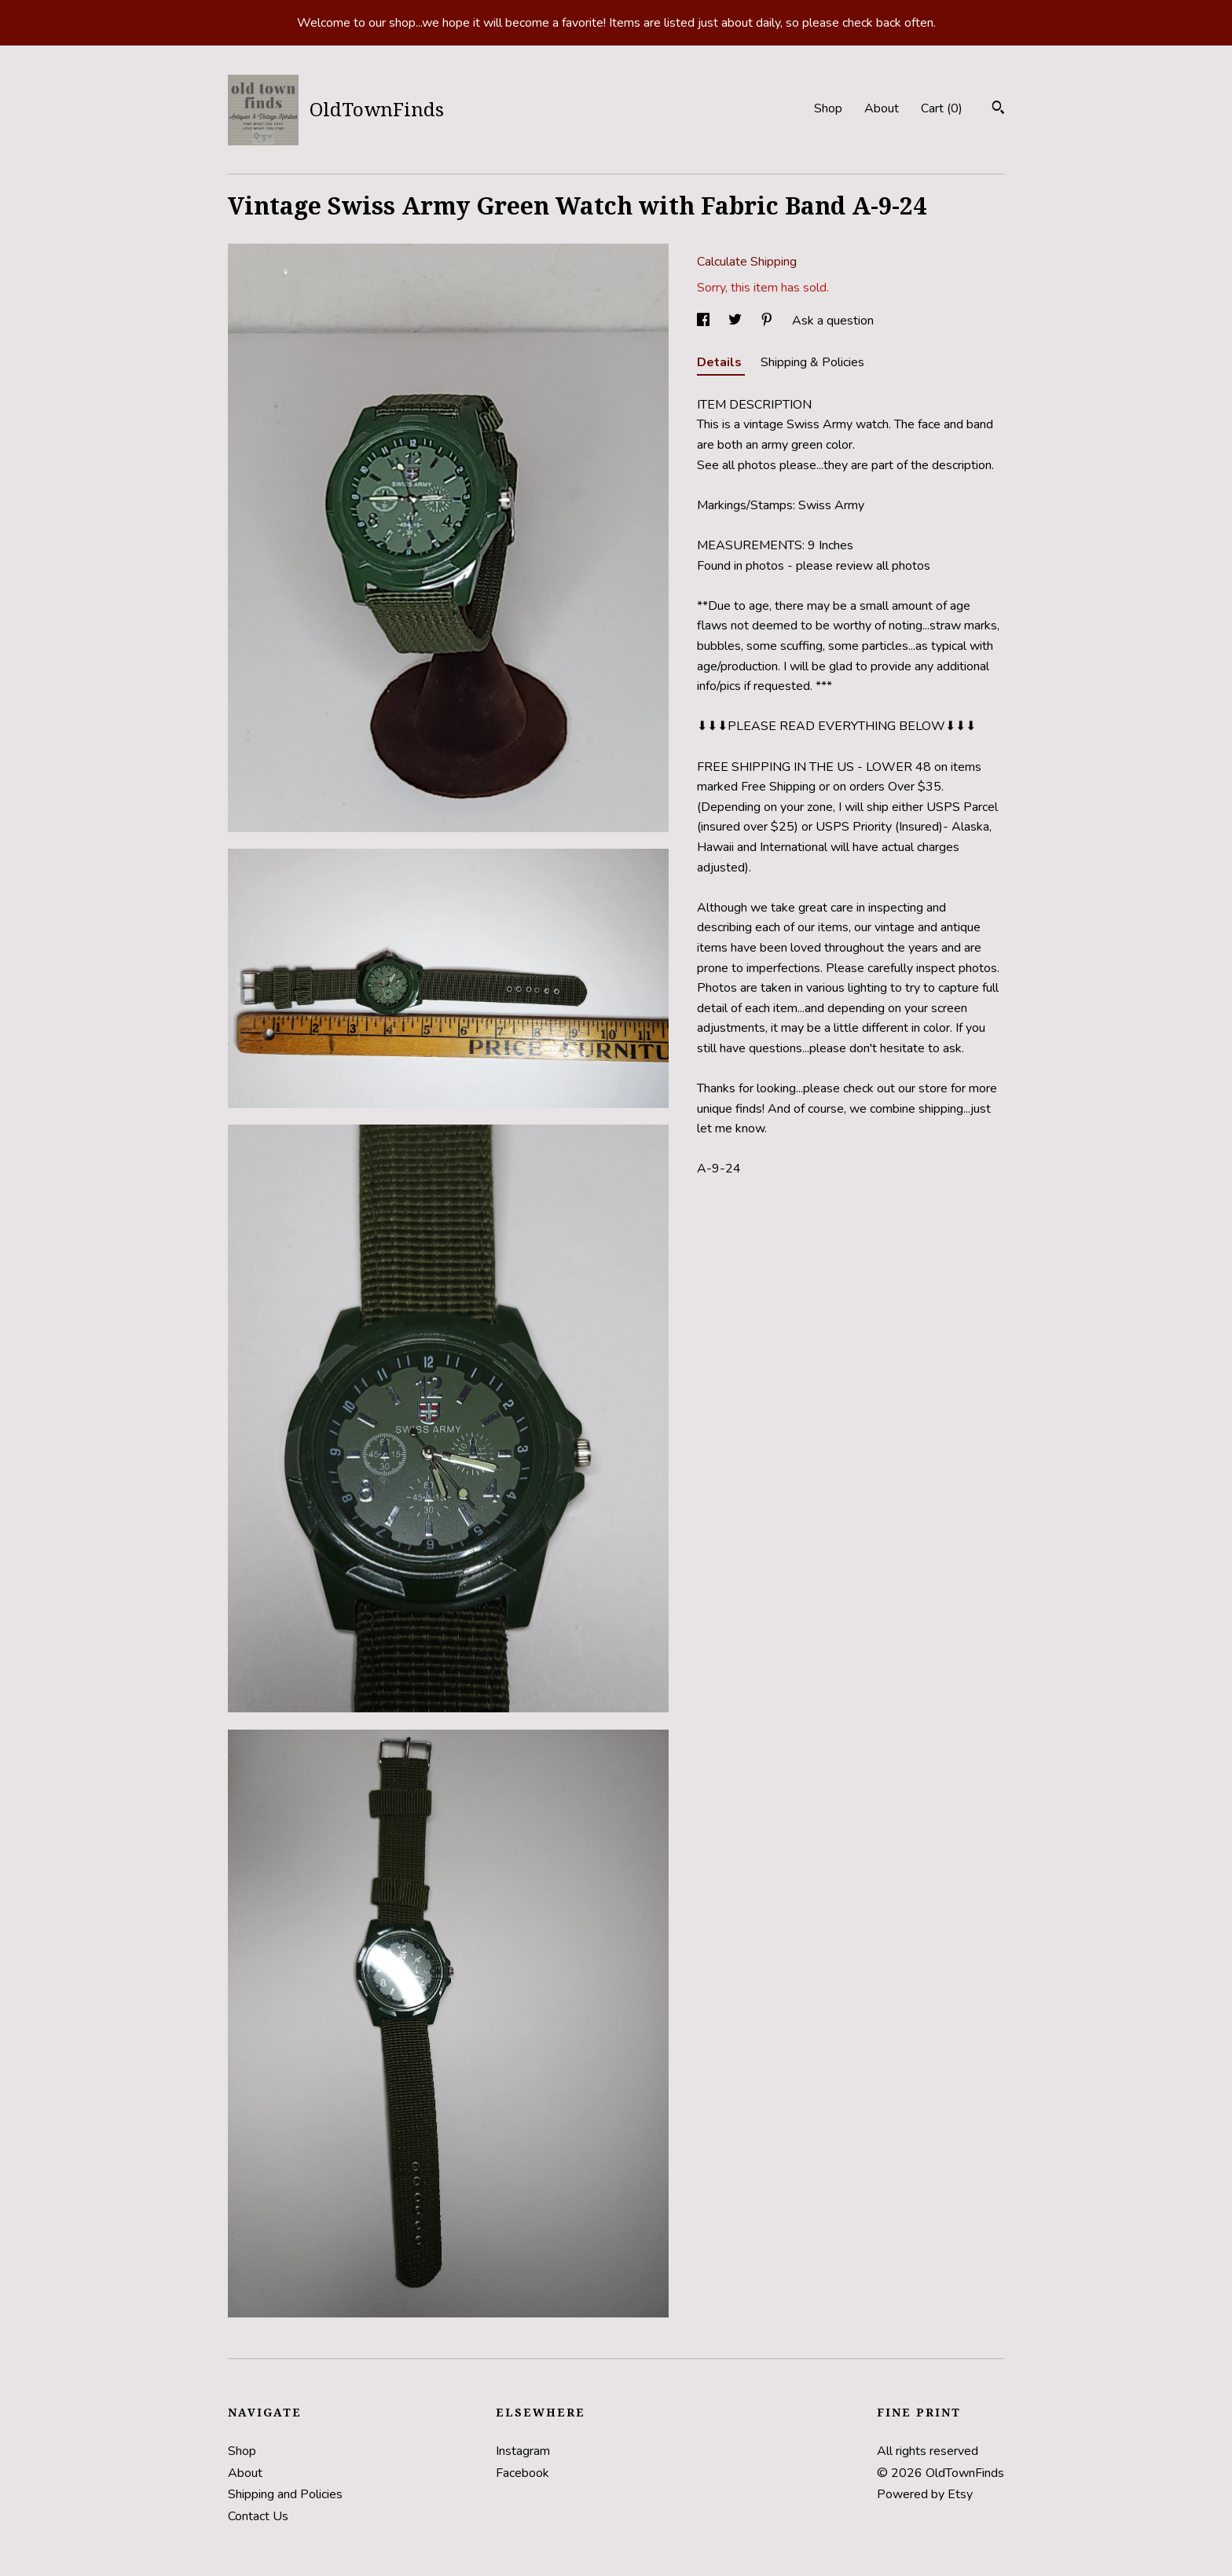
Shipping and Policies (285, 2494)
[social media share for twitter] (736, 320)
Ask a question (833, 320)
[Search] (998, 110)
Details (721, 362)
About (881, 108)
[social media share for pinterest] (768, 320)
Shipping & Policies (812, 362)
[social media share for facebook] (705, 320)
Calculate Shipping (747, 261)
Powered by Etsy (925, 2494)
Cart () (941, 108)
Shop (828, 108)
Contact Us (258, 2516)
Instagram (523, 2451)
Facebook (522, 2473)
